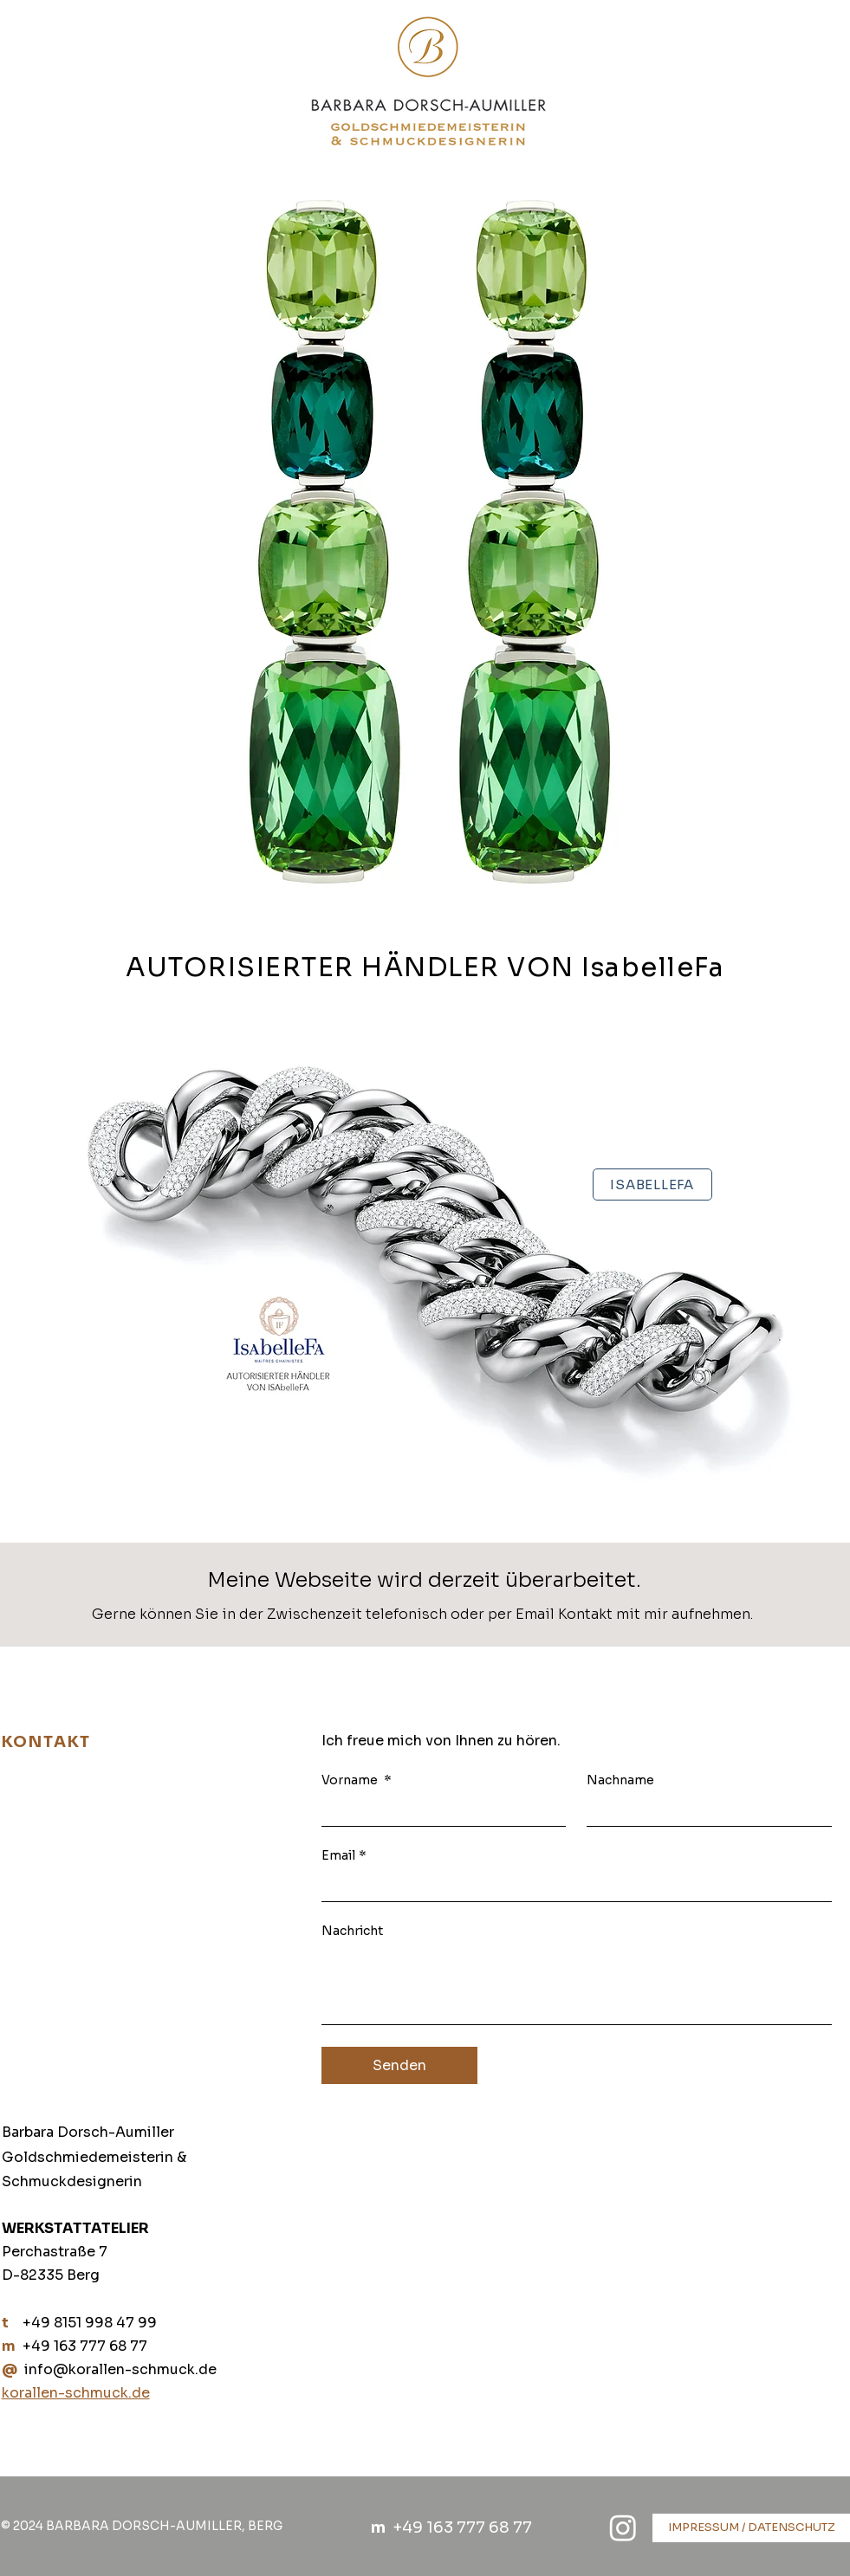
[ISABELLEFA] (652, 1184)
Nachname (620, 1780)
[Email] (571, 1885)
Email (344, 1855)
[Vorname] (438, 1810)
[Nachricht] (576, 1984)
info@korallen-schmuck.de (120, 2369)
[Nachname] (704, 1810)
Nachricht (352, 1931)
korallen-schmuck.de (76, 2393)
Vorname (356, 1780)
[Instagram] (623, 2527)
